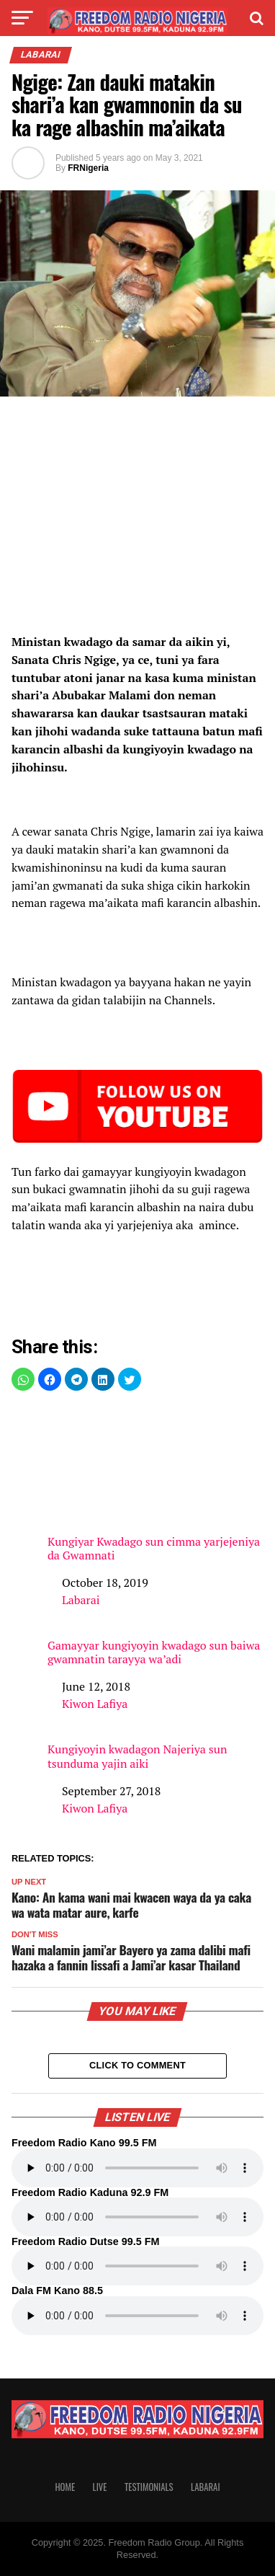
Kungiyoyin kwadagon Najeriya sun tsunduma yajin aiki (137, 1756)
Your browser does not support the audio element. (137, 2167)
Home (65, 2487)
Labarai (81, 1600)
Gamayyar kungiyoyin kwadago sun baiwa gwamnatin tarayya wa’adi (154, 1652)
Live (100, 2487)
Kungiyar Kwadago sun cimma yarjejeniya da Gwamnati (155, 1483)
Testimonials (149, 2487)
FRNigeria (88, 168)
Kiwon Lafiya (94, 1704)
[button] (23, 1379)
